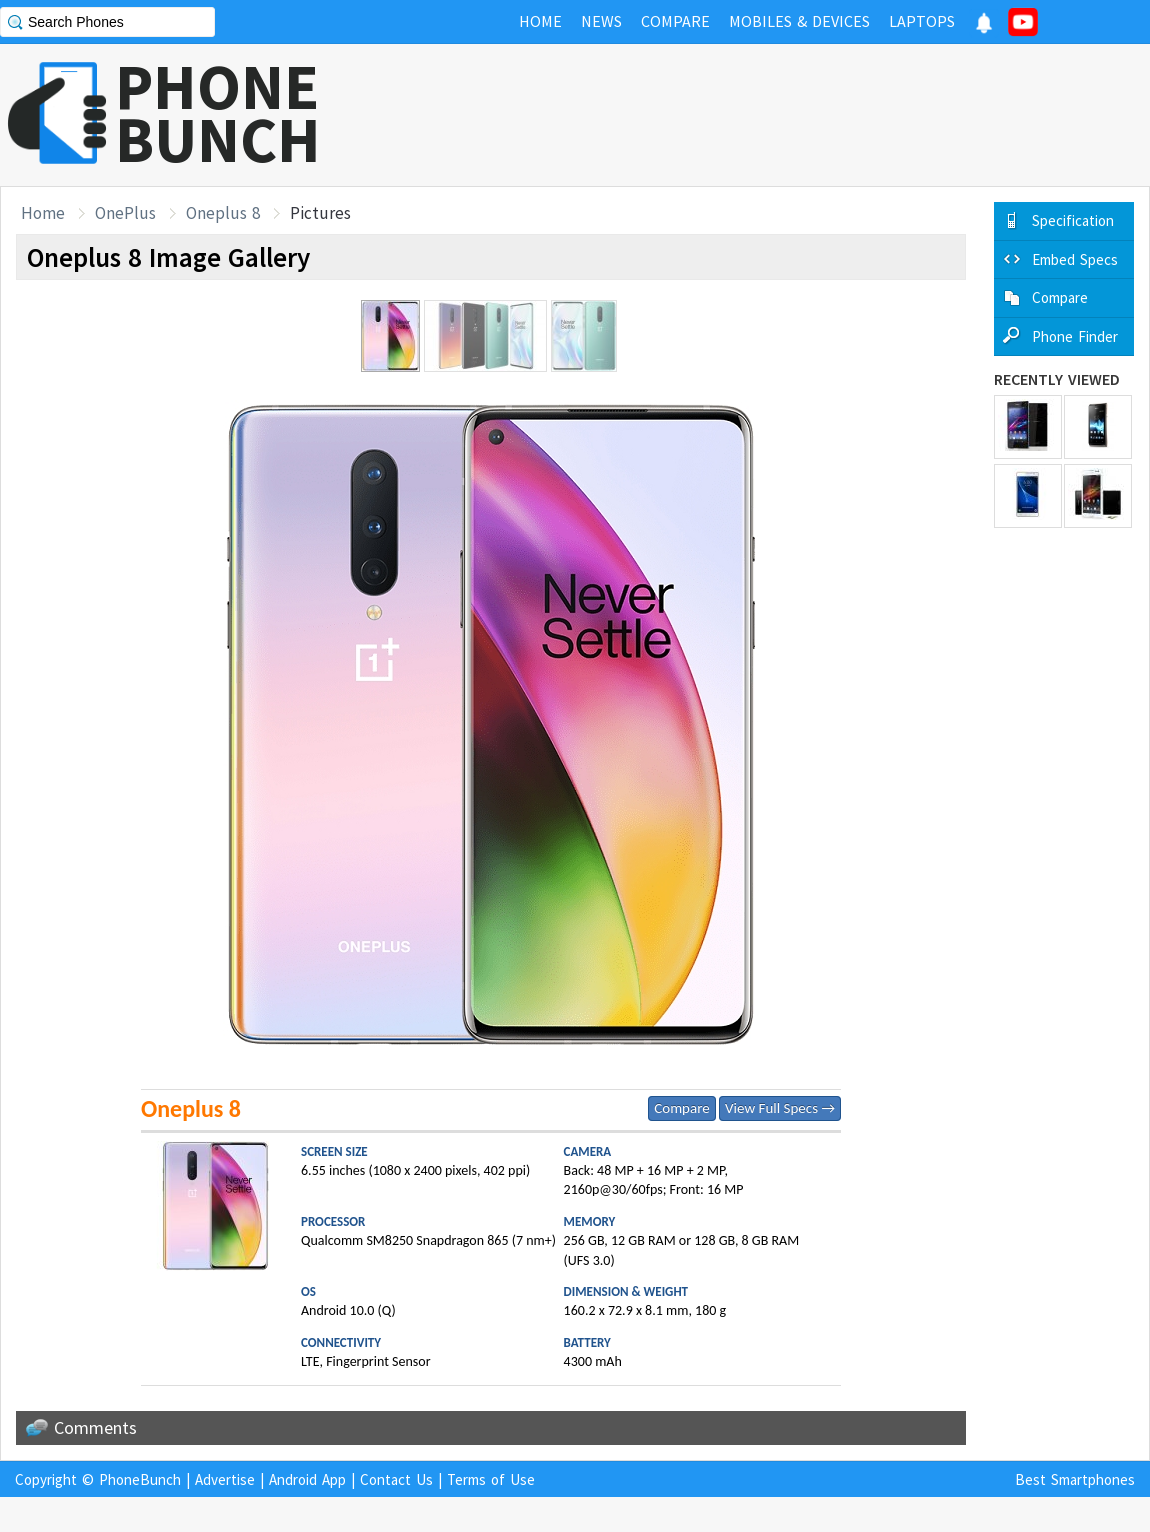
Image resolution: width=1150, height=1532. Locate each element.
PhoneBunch (140, 1479)
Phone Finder (1075, 336)
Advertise (225, 1479)
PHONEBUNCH (218, 113)
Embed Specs (1075, 259)
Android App (307, 1479)
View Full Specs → (780, 1108)
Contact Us (396, 1479)
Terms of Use (491, 1479)
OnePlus (125, 213)
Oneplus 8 (223, 213)
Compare (681, 1108)
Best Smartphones (1075, 1479)
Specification (1073, 220)
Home (43, 213)
